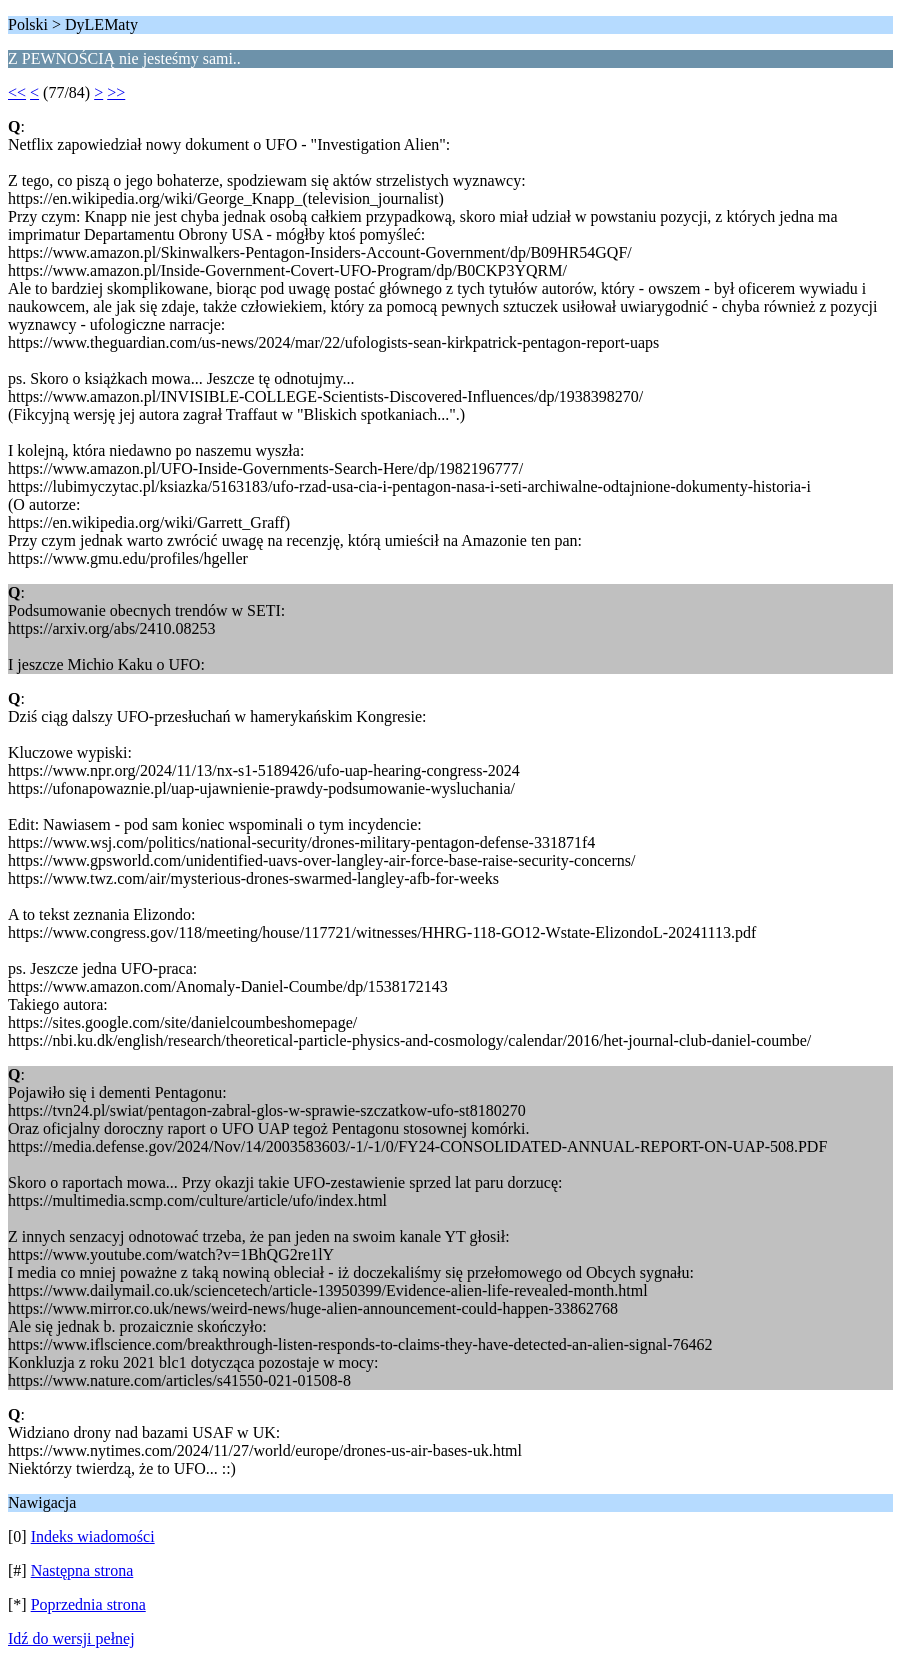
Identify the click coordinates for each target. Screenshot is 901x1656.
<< (17, 92)
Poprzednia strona (88, 1604)
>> (116, 92)
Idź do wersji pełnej (71, 1638)
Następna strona (82, 1570)
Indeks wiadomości (93, 1536)
